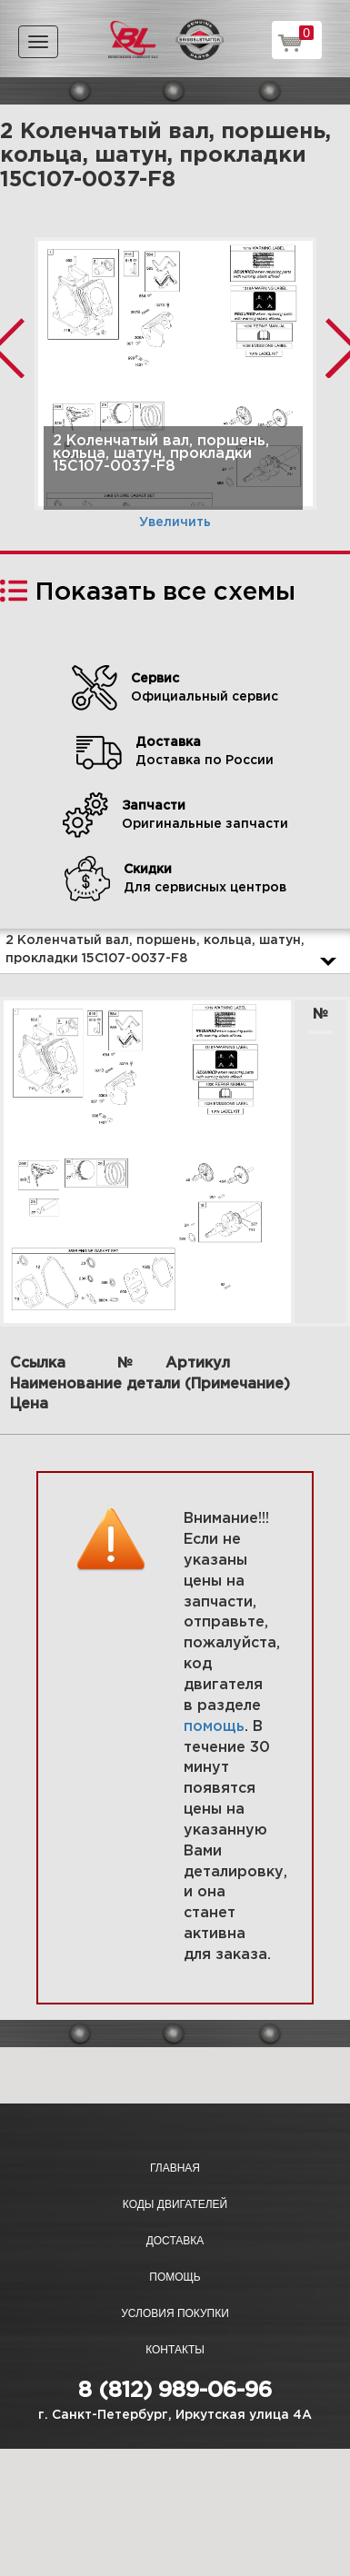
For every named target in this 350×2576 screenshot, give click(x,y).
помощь (214, 1727)
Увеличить (175, 522)
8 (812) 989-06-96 (175, 2391)
